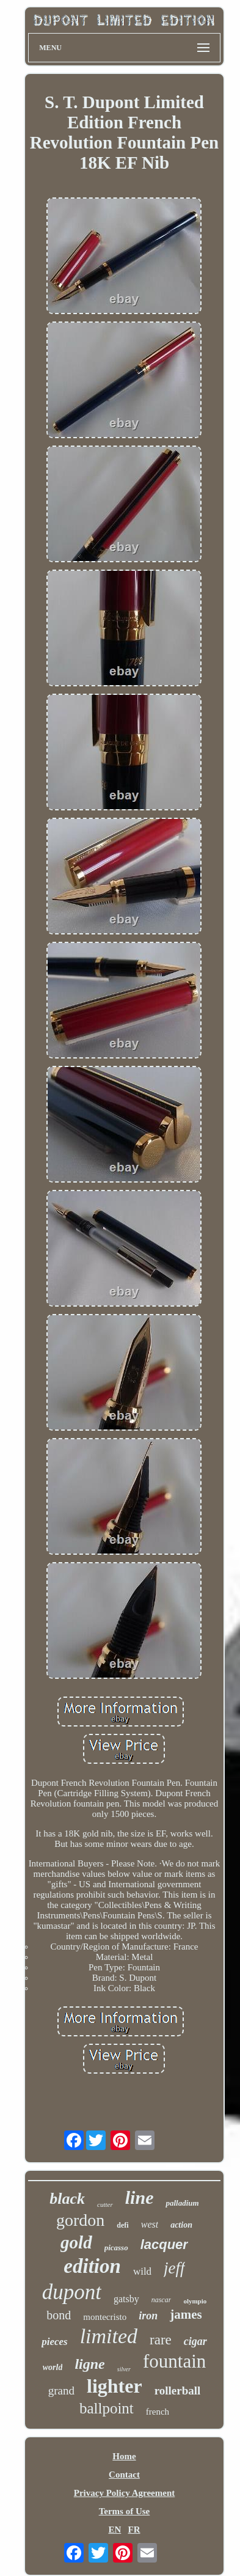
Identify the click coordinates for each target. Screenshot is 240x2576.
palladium (181, 2202)
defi (122, 2225)
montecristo (104, 2317)
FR (134, 2529)
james (186, 2314)
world (53, 2367)
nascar (161, 2299)
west (149, 2224)
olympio (194, 2301)
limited (108, 2336)
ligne (89, 2364)
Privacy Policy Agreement (124, 2493)
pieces (54, 2341)
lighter (114, 2386)
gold (76, 2242)
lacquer (164, 2244)
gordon (80, 2220)
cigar (195, 2341)
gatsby (126, 2299)
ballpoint (106, 2408)
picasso (116, 2247)
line (139, 2197)
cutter (105, 2204)
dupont (71, 2292)
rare (161, 2339)
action (181, 2224)
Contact (124, 2474)
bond (58, 2315)
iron (148, 2316)
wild (142, 2271)
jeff (174, 2268)
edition (92, 2266)
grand (61, 2390)
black (67, 2198)
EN (114, 2529)
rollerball (178, 2390)
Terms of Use (124, 2511)
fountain (174, 2361)
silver (124, 2369)
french (157, 2411)
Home (124, 2456)
